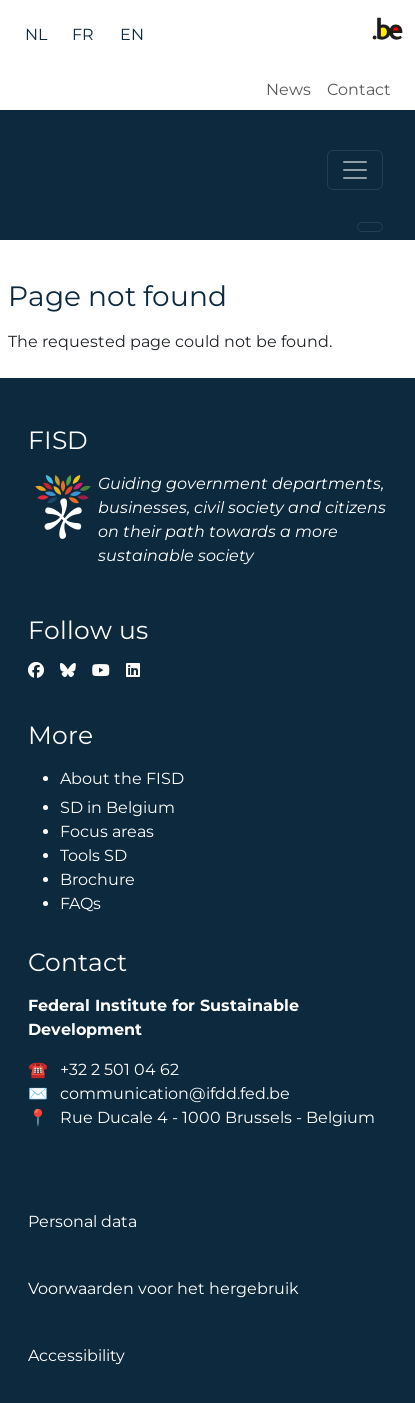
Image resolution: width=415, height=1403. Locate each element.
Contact (359, 89)
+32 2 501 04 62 (119, 1069)
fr (83, 34)
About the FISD (122, 778)
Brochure (97, 879)
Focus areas (107, 831)
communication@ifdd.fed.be (175, 1093)
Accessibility (76, 1355)
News (288, 89)
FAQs (80, 903)
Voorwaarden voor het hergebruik (163, 1288)
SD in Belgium (117, 807)
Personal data (82, 1221)
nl (36, 34)
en (132, 34)
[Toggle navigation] (355, 170)
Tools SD (93, 855)
